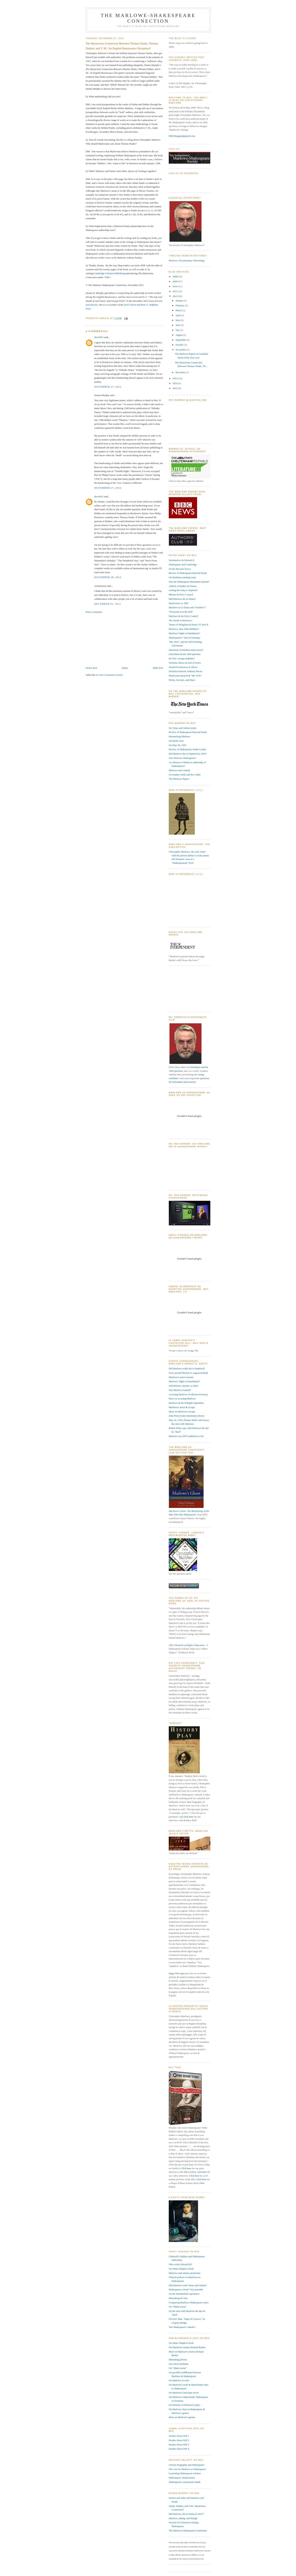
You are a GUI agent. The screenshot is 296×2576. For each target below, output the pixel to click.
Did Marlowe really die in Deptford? (187, 1368)
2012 (175, 296)
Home (125, 667)
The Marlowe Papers (179, 778)
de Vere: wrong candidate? (182, 658)
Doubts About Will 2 (179, 2440)
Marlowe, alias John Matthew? (184, 629)
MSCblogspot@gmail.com (182, 136)
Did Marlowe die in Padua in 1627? (186, 2514)
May (178, 320)
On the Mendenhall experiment (184, 2293)
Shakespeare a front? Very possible (186, 2289)
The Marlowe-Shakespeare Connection (148, 18)
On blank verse (176, 740)
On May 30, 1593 (177, 745)
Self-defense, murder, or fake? (183, 1385)
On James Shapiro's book (181, 2268)
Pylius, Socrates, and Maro (182, 680)
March (179, 310)
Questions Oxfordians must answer (186, 649)
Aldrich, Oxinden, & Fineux (183, 586)
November (181, 349)
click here (188, 1816)
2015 (175, 388)
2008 (175, 276)
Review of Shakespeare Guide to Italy (187, 749)
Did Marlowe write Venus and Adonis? (188, 2285)
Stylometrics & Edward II (181, 560)
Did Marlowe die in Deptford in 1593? (188, 753)
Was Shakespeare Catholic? (182, 2327)
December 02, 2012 (107, 603)
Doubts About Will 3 (179, 2444)
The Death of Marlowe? (180, 620)
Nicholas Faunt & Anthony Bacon (185, 671)
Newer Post (91, 667)
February (180, 305)
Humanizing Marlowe (179, 736)
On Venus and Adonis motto (182, 728)
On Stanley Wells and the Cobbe (185, 774)
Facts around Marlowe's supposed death (188, 1372)
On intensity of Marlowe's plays (184, 2404)
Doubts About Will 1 (179, 2435)
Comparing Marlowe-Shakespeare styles (189, 2302)
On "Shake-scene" (178, 2306)
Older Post (158, 667)
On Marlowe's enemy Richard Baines (187, 2347)
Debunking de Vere (178, 2298)
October (180, 344)
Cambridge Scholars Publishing (109, 273)
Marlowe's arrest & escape (182, 1407)
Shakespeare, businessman (182, 2477)
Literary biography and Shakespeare (186, 2464)
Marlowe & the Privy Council (183, 616)
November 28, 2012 (107, 577)
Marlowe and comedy (179, 770)
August (179, 335)
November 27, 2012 (107, 386)
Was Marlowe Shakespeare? (182, 758)
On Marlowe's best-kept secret (184, 2392)
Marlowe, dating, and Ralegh (183, 2518)
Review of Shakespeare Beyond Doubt (188, 573)
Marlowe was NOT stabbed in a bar (186, 1436)
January (180, 300)
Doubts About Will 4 (179, 2448)
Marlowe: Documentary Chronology (187, 260)
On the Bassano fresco (180, 568)
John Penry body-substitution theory (186, 1415)
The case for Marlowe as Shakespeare (187, 2469)
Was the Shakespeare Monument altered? (189, 581)
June (178, 325)
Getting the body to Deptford (183, 590)
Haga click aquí (176, 1973)
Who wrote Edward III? (180, 2264)
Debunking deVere (178, 2359)
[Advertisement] (114, 639)
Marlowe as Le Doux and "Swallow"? (187, 607)
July (178, 330)
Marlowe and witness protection (184, 2273)
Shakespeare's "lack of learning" (184, 637)
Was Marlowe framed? (180, 1390)
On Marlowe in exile (179, 2380)
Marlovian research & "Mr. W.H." (185, 675)
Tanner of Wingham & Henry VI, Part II (188, 624)
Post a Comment (94, 612)
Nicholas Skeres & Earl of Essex (185, 662)
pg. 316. (195, 1350)
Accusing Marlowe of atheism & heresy (188, 1394)
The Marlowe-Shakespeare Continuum (188, 2530)
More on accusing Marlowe (182, 1398)
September (181, 339)
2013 (175, 378)
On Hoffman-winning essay (182, 577)
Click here (186, 2168)
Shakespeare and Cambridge (183, 564)
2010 (175, 286)
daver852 (98, 337)
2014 (175, 383)
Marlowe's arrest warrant (181, 1377)
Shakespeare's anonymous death (184, 2482)
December (181, 372)
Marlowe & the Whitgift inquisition (186, 1402)
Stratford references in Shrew (183, 667)
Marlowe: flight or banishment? (184, 633)
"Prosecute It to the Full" (181, 611)
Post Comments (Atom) (111, 674)
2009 (175, 281)
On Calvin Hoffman (178, 2363)
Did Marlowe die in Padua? (182, 598)
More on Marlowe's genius (182, 2417)
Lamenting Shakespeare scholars (185, 2473)
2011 (175, 291)
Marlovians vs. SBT (178, 603)
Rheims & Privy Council (181, 594)
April (178, 315)
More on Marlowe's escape (182, 1411)
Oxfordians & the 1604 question (184, 654)
